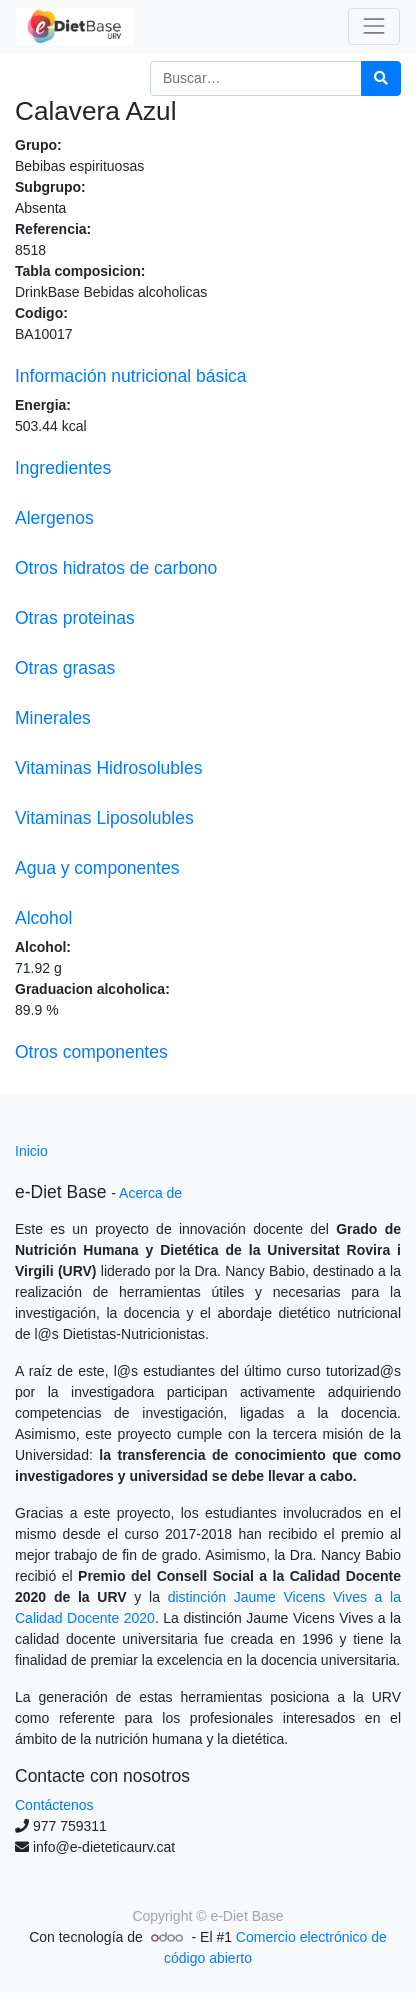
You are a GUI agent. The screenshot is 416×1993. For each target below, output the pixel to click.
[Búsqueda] (381, 78)
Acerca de (150, 1193)
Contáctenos (54, 1805)
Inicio (31, 1151)
